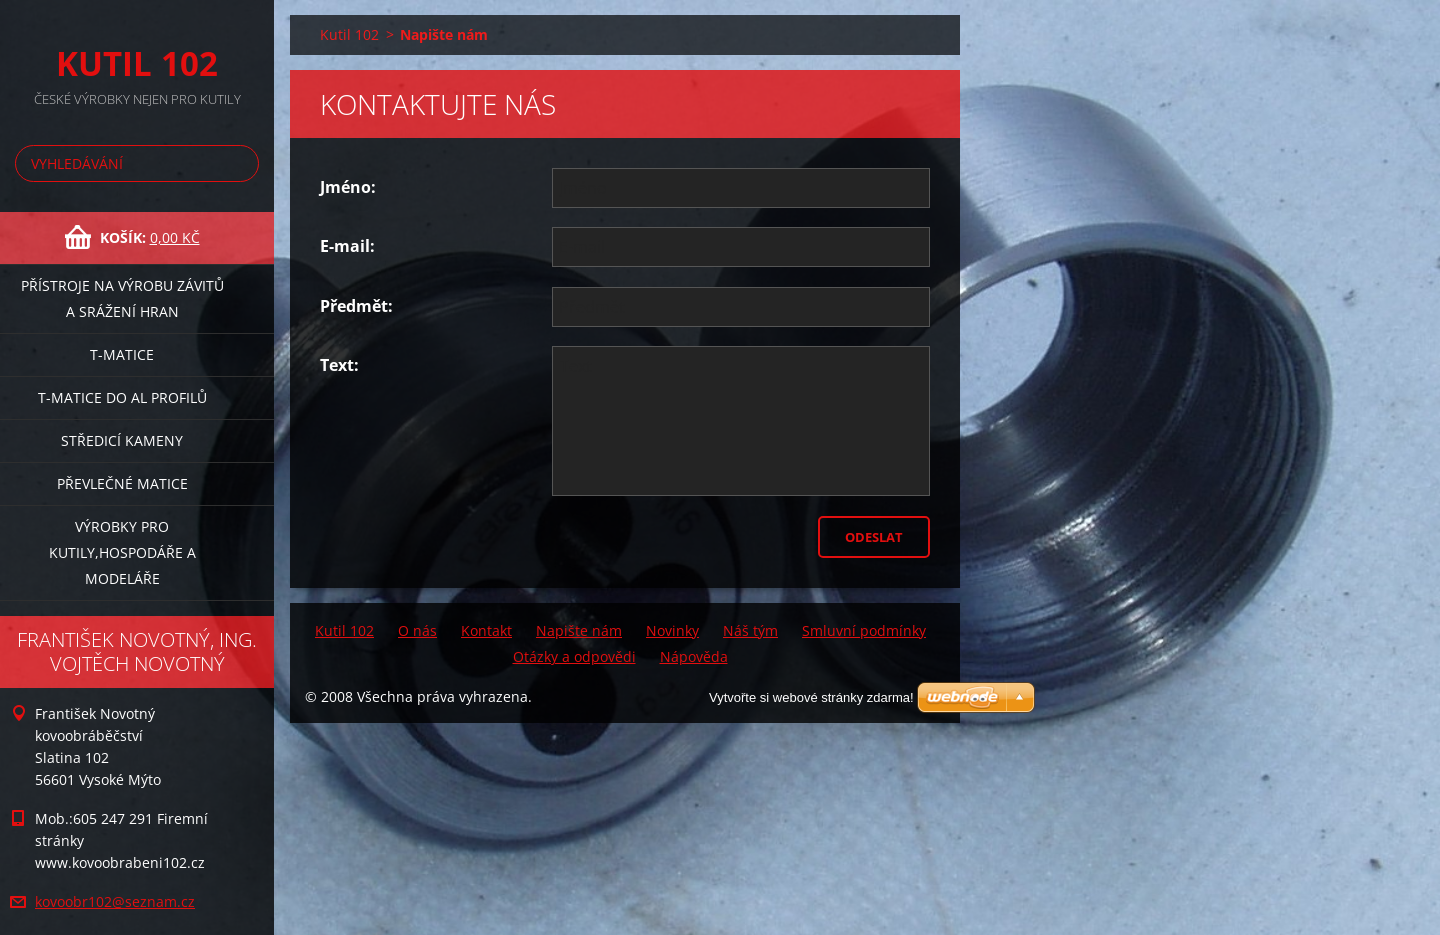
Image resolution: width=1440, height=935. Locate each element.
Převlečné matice (122, 483)
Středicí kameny (122, 440)
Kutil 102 (349, 34)
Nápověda (694, 656)
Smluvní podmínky (864, 630)
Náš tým (750, 630)
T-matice (122, 354)
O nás (417, 630)
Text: (339, 365)
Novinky (672, 630)
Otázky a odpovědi (574, 656)
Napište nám (579, 630)
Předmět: (356, 306)
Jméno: (348, 187)
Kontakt (486, 630)
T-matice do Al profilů (122, 397)
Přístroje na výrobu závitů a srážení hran (122, 298)
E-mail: (347, 246)
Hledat (240, 163)
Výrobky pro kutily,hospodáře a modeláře (122, 552)
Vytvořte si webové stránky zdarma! (811, 697)
